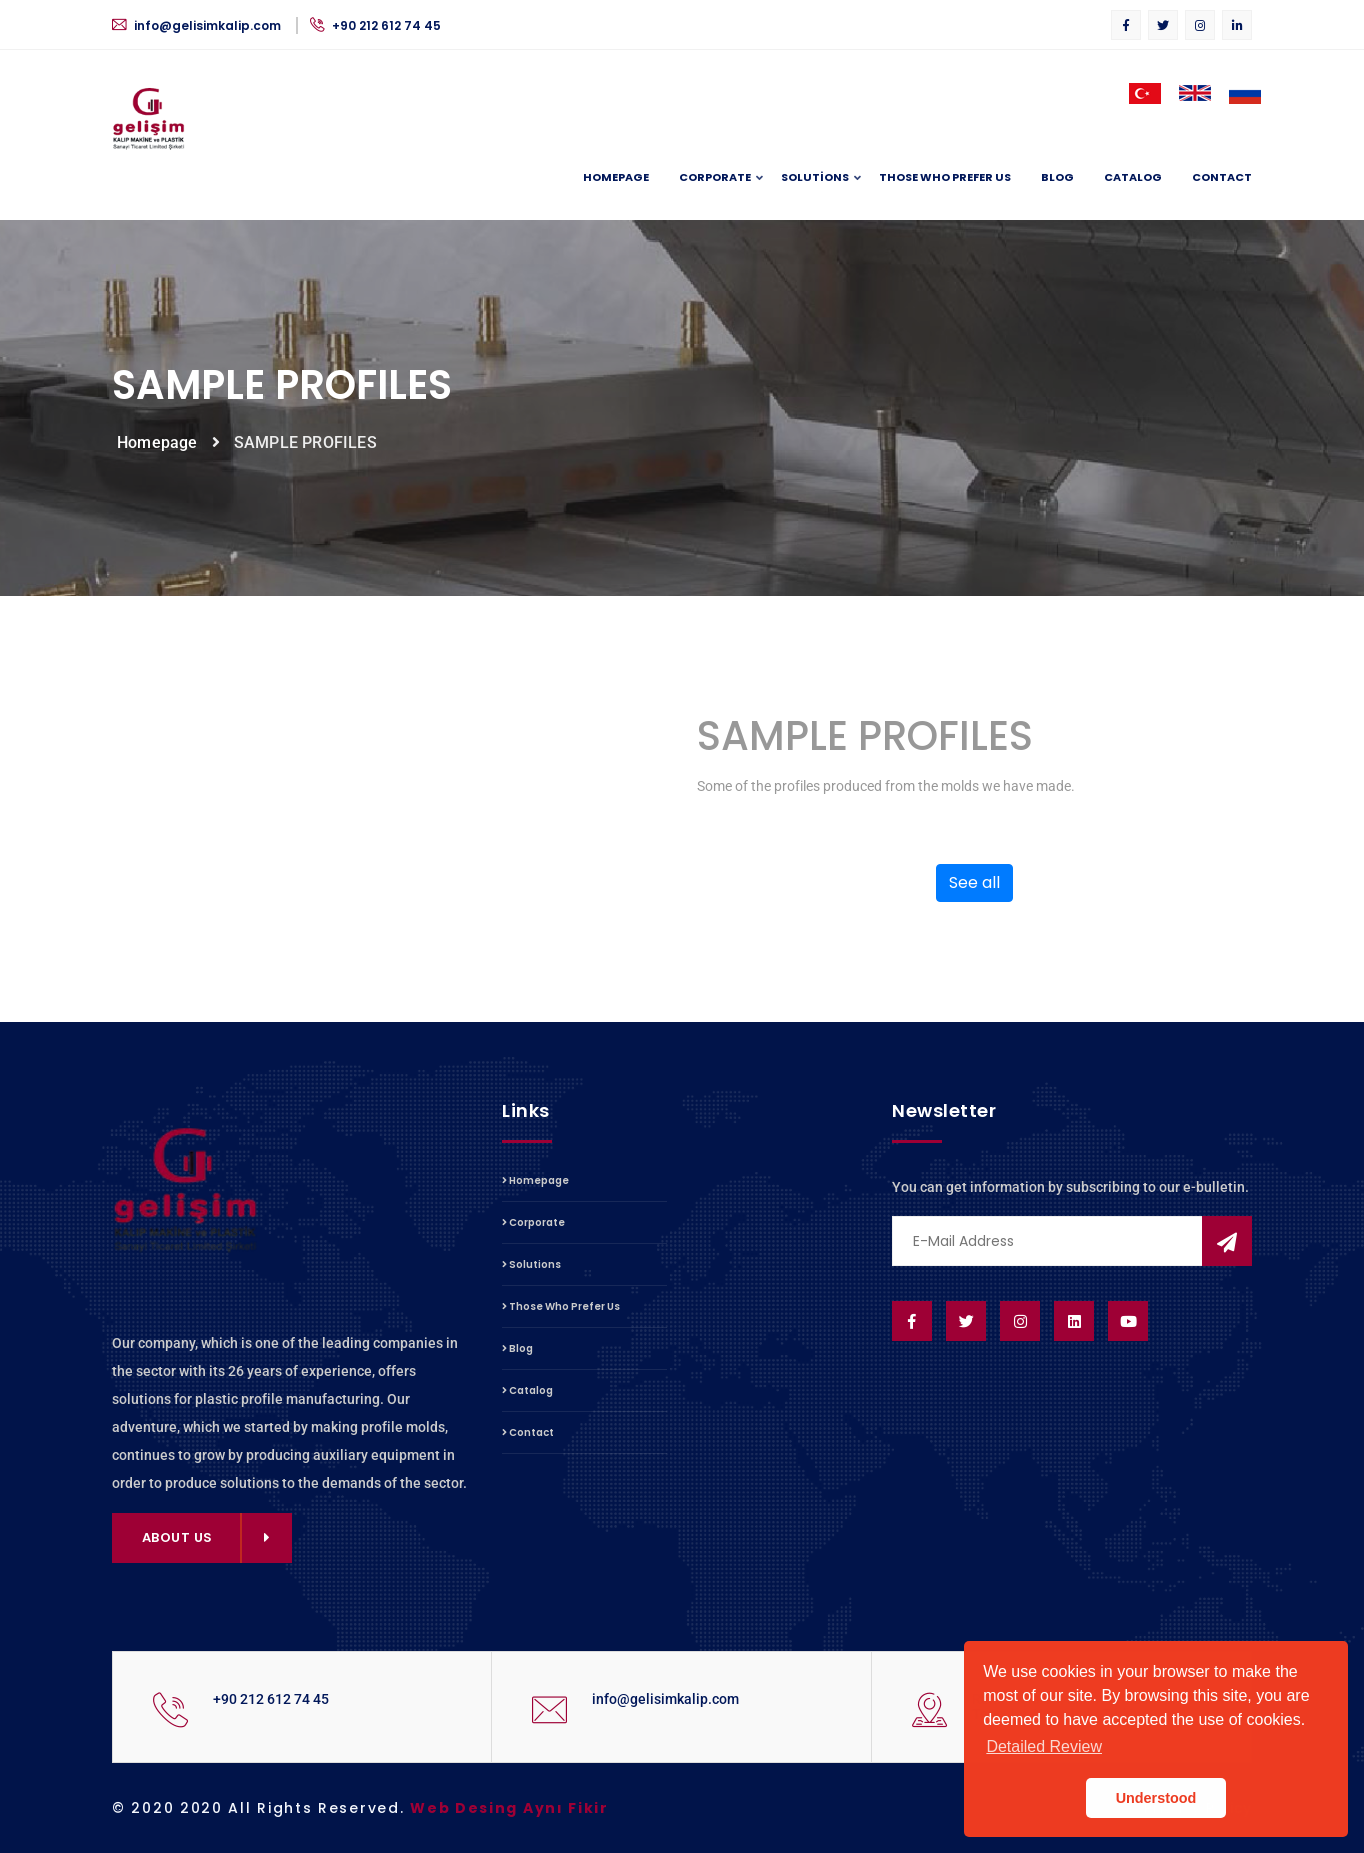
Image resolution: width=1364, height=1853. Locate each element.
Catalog (1133, 177)
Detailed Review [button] (1044, 1746)
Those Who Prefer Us (945, 177)
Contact (1222, 177)
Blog (1057, 177)
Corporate (715, 178)
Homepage (616, 177)
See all (974, 882)
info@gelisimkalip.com (198, 25)
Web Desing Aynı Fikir (509, 1808)
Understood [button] (1156, 1798)
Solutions (815, 178)
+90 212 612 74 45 (375, 25)
